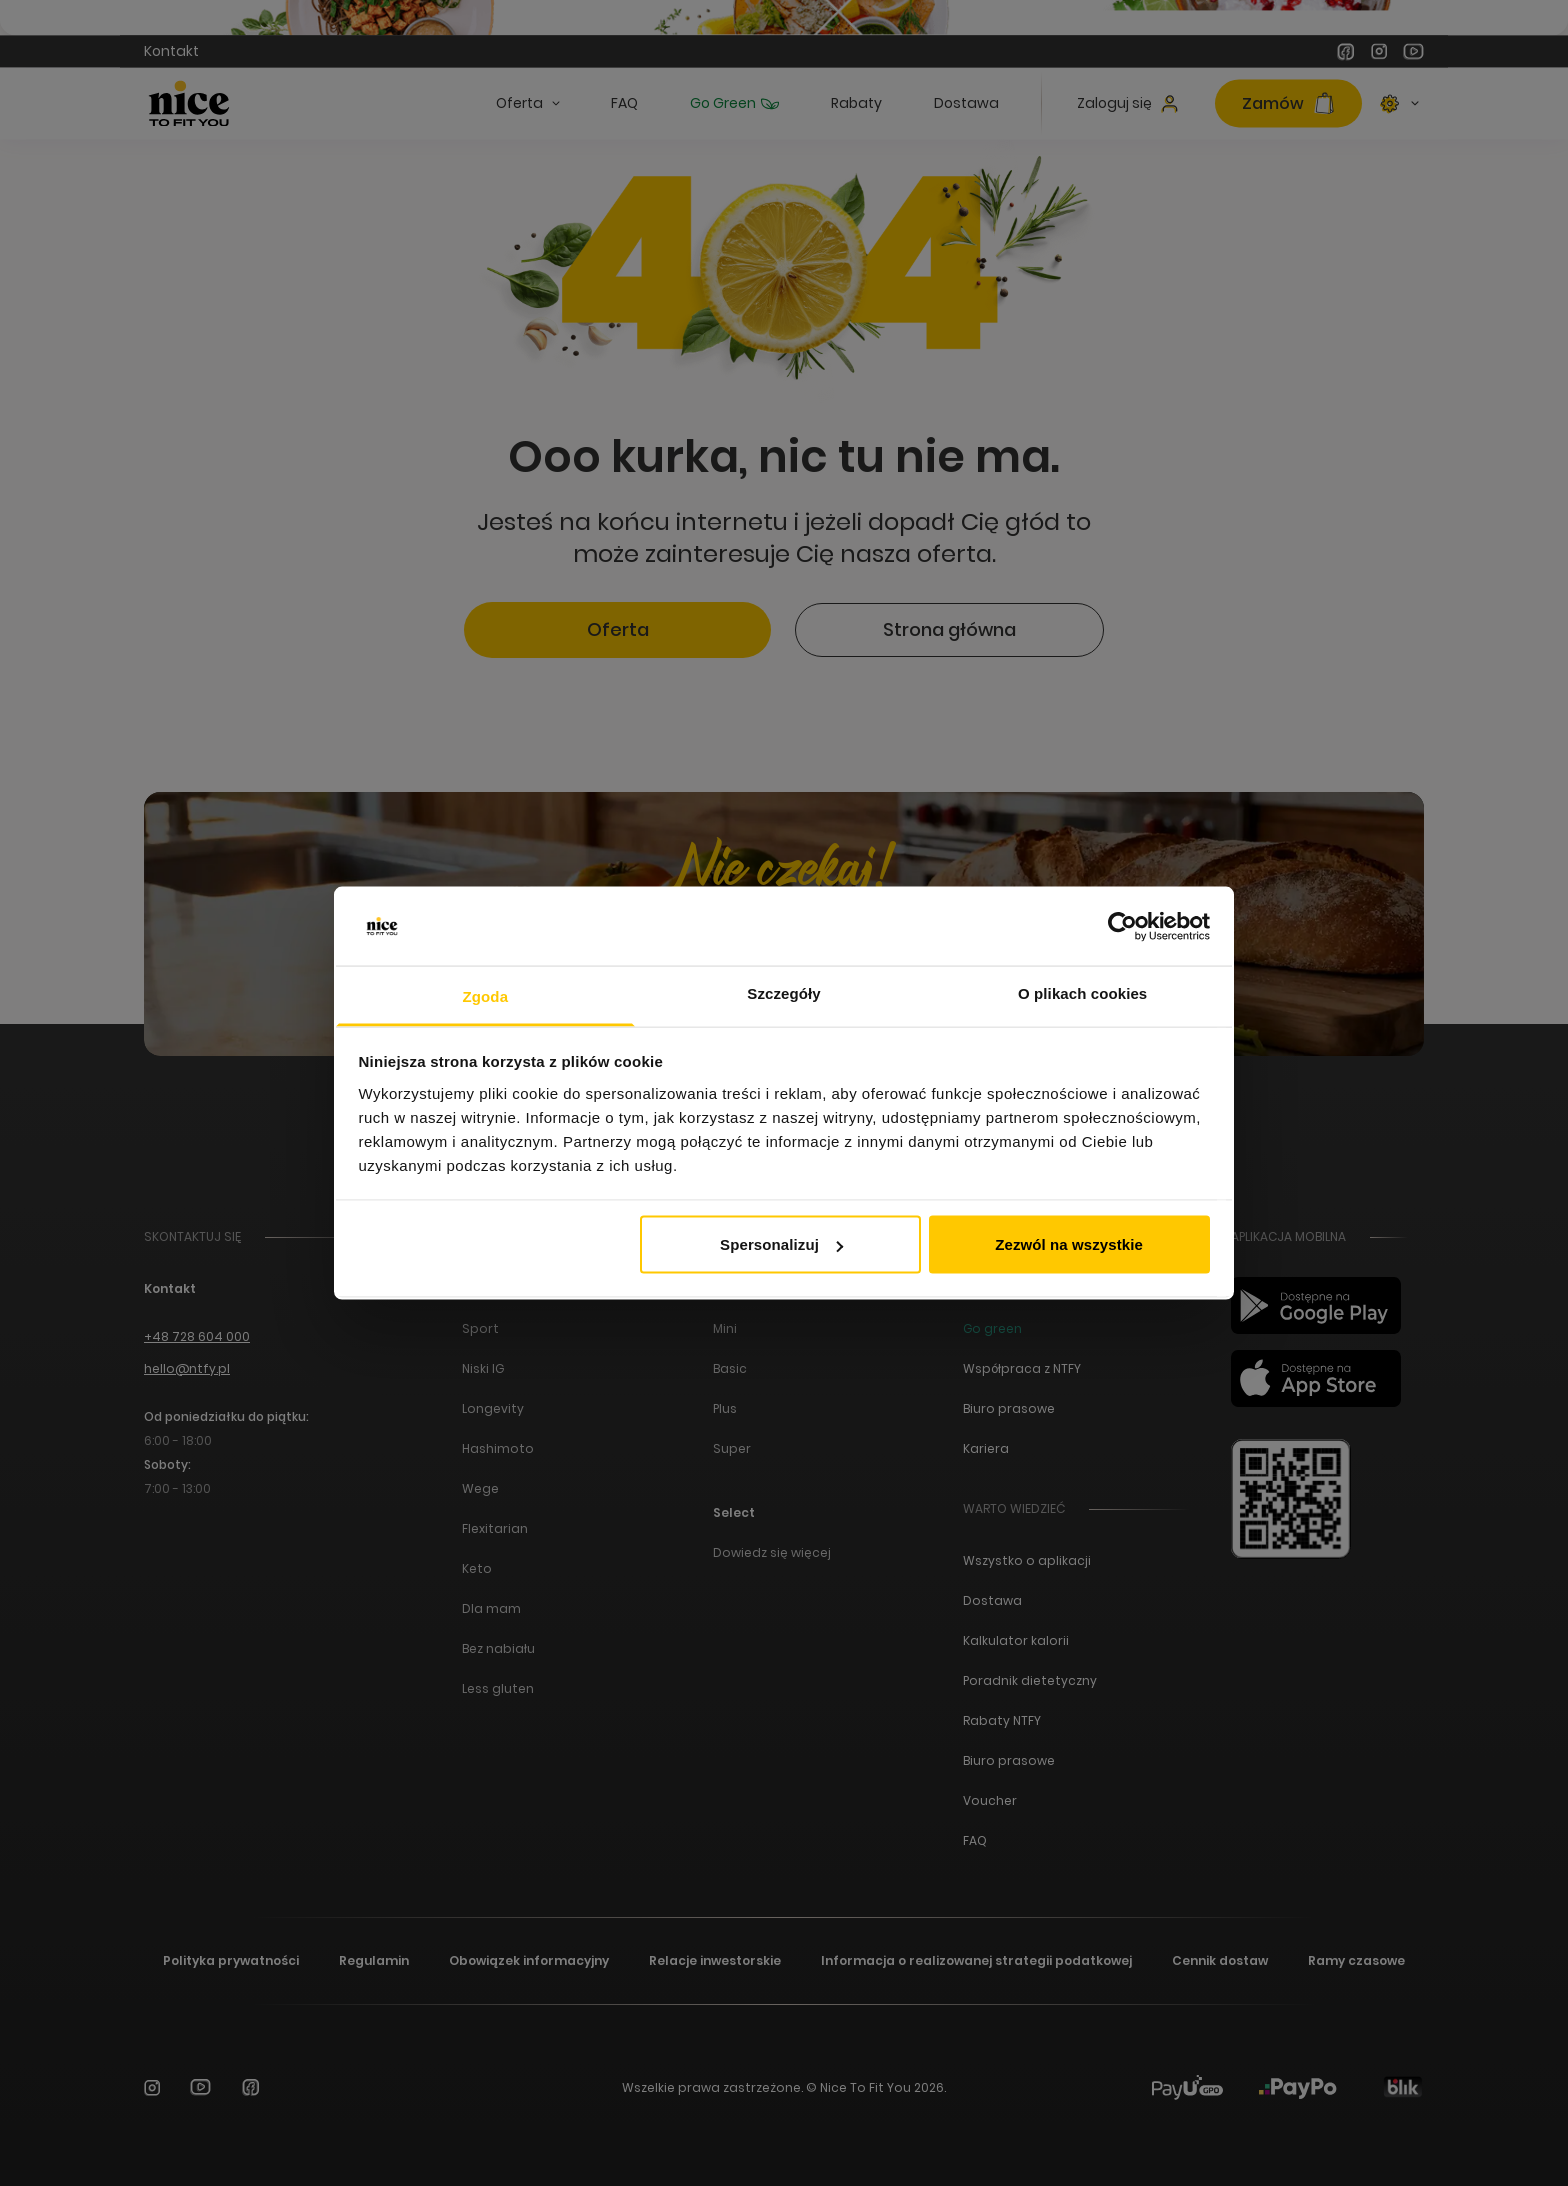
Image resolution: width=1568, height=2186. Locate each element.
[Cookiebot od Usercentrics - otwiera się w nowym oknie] (1122, 927)
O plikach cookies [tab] (1082, 992)
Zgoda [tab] (486, 995)
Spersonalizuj (781, 1244)
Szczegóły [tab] (783, 992)
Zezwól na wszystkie (1069, 1244)
